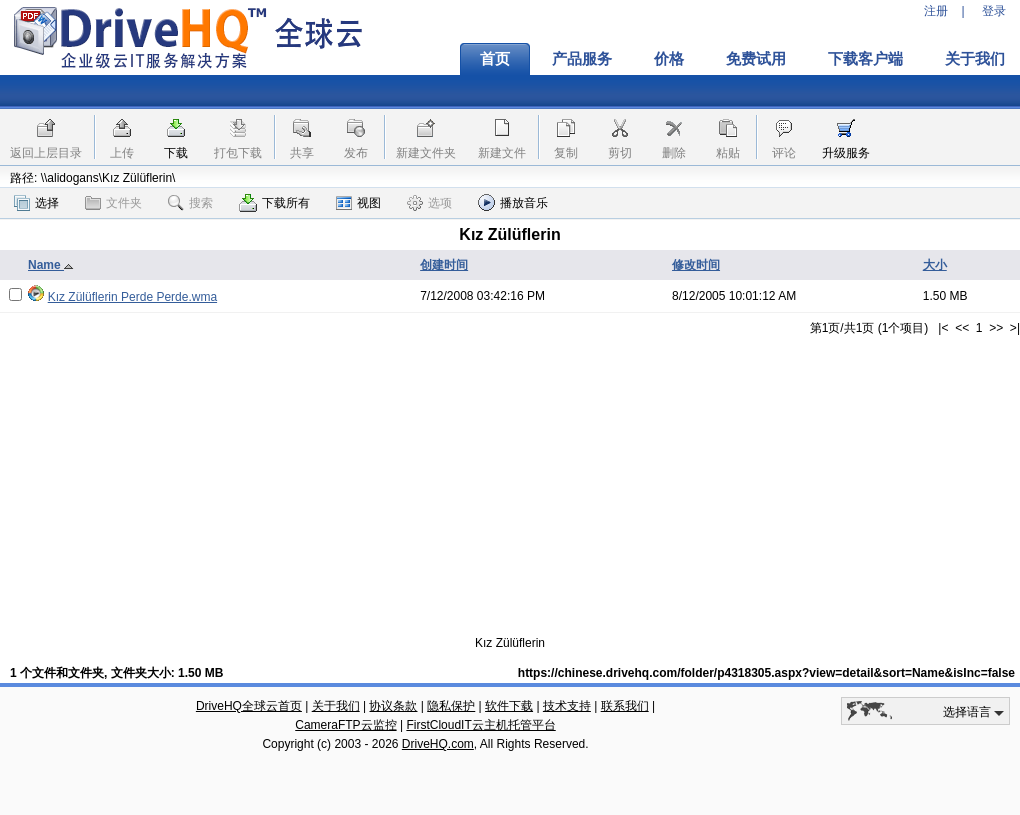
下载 (176, 153)
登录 (994, 11)
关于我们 (336, 706)
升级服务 (846, 153)
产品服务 (582, 59)
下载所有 (274, 203)
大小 (935, 265)
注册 (936, 11)
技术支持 (567, 706)
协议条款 (393, 706)
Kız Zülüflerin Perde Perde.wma (132, 297)
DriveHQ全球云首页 (249, 706)
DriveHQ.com (438, 744)
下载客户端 (865, 59)
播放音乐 (513, 202)
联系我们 (625, 706)
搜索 (190, 203)
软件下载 (509, 706)
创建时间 (444, 265)
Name (51, 265)
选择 (36, 203)
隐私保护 (451, 706)
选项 (429, 203)
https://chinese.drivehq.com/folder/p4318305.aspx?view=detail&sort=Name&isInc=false (766, 673)
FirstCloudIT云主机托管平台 (480, 725)
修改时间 (696, 265)
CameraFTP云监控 (345, 725)
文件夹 (113, 203)
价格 (669, 59)
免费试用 (756, 59)
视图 (358, 203)
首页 (495, 59)
